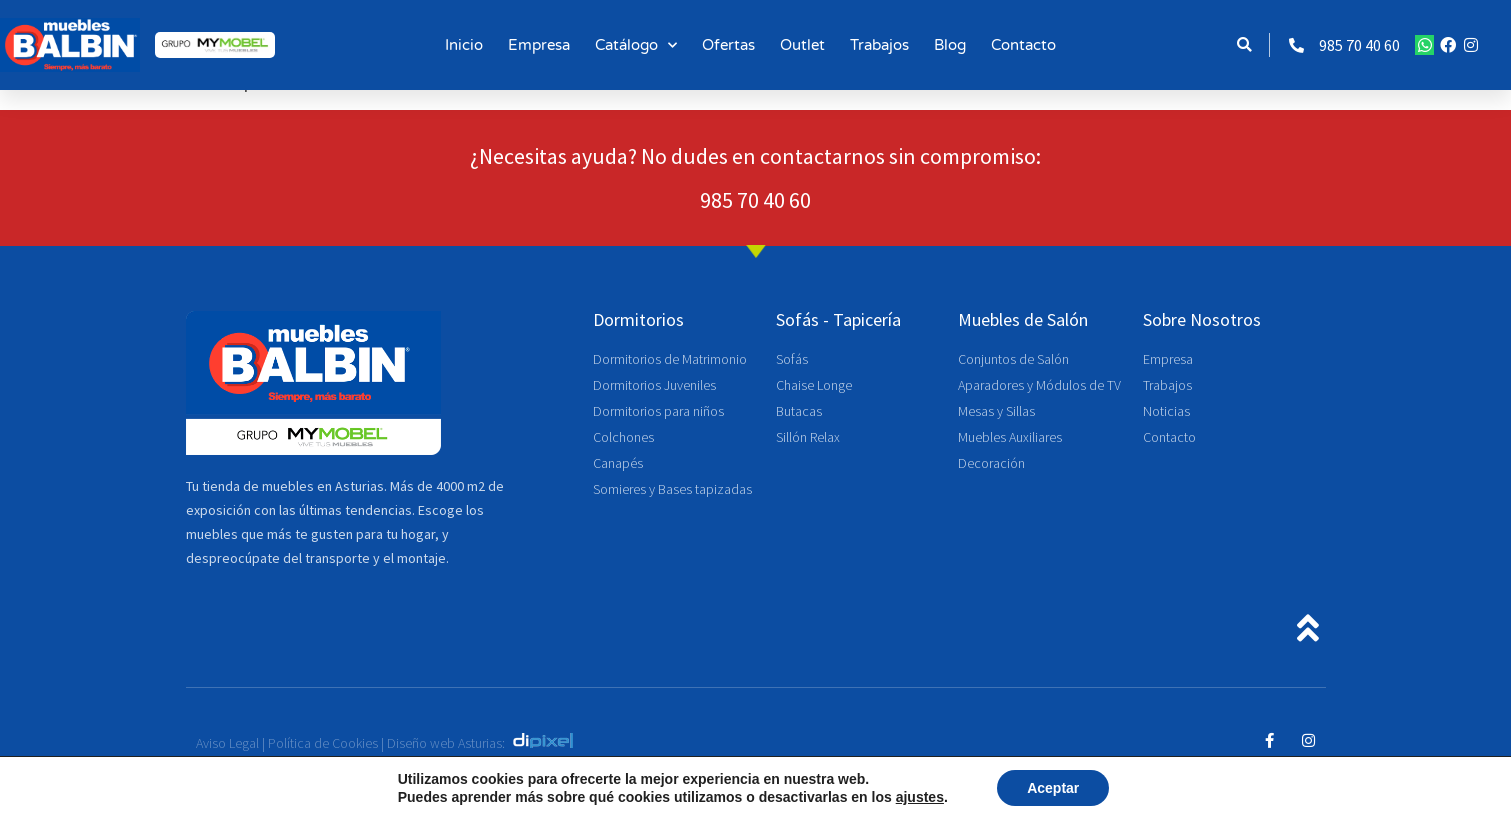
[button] (1244, 45)
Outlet (802, 45)
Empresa (539, 45)
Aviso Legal (227, 743)
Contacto (1023, 45)
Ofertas (728, 45)
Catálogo (636, 45)
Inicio (464, 45)
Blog (950, 45)
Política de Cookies (323, 743)
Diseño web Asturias (444, 743)
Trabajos (879, 45)
